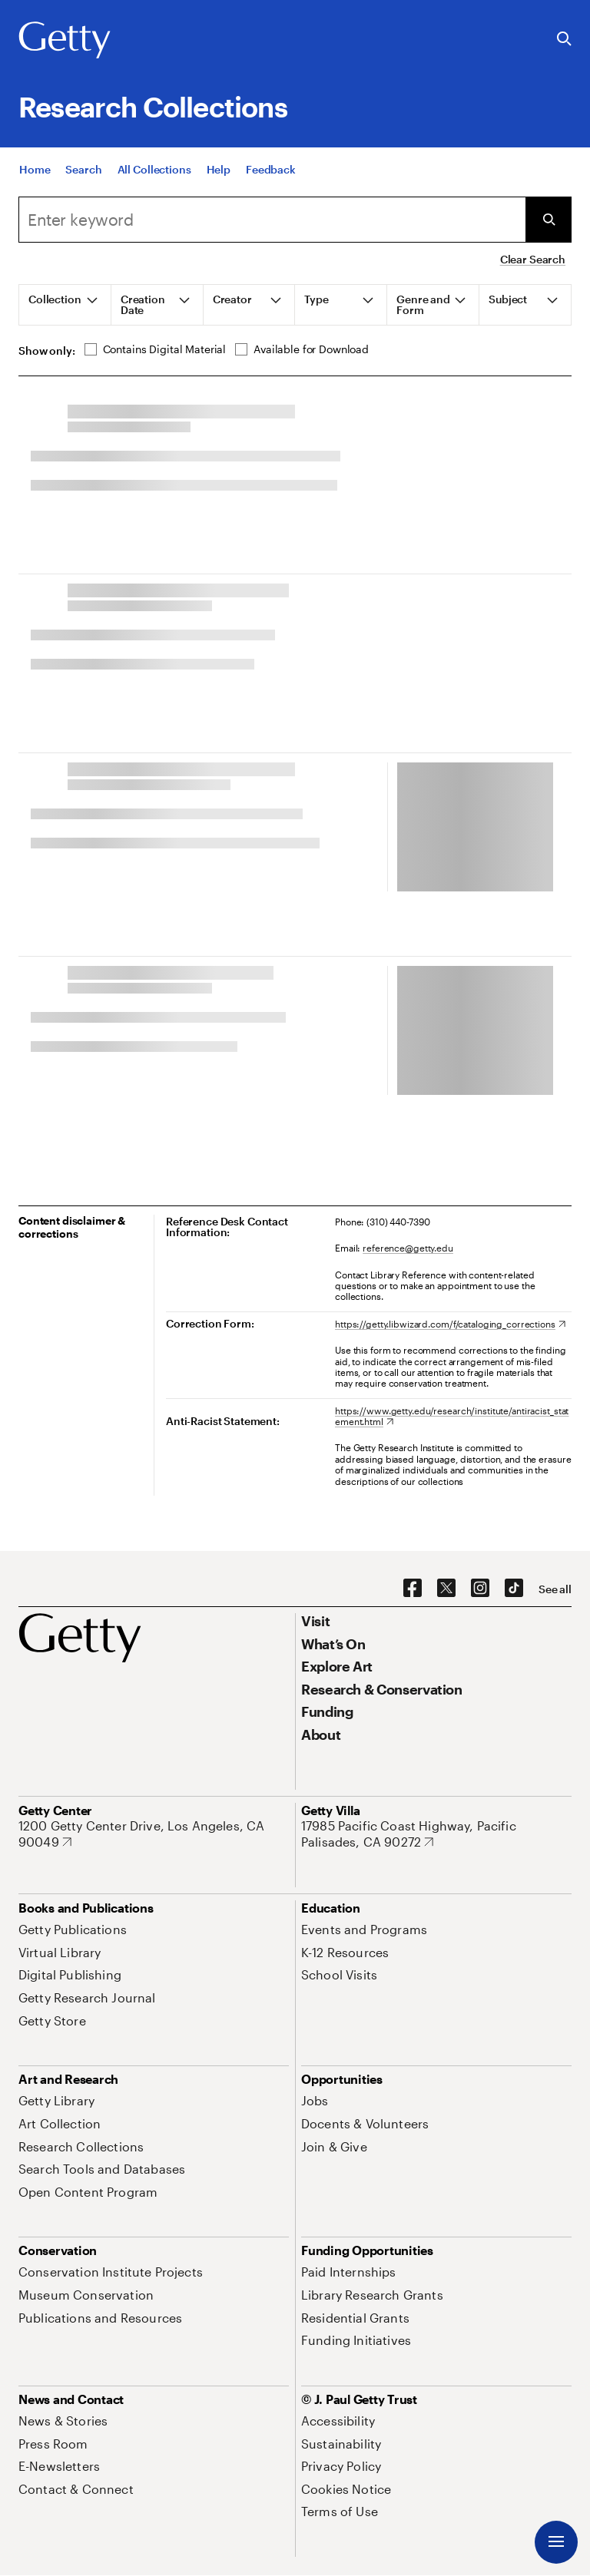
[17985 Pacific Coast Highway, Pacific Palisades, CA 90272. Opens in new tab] (436, 1833)
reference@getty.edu (408, 1247)
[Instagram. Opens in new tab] (480, 1589)
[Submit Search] (548, 220)
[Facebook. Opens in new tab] (412, 1589)
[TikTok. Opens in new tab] (514, 1589)
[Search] (271, 220)
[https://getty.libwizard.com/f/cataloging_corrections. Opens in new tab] (450, 1323)
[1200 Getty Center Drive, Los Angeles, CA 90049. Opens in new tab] (153, 1833)
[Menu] (556, 2542)
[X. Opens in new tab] (446, 1589)
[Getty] (64, 40)
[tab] (65, 305)
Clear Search (532, 259)
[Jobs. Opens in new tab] (315, 2100)
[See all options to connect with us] (555, 1589)
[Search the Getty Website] (564, 39)
